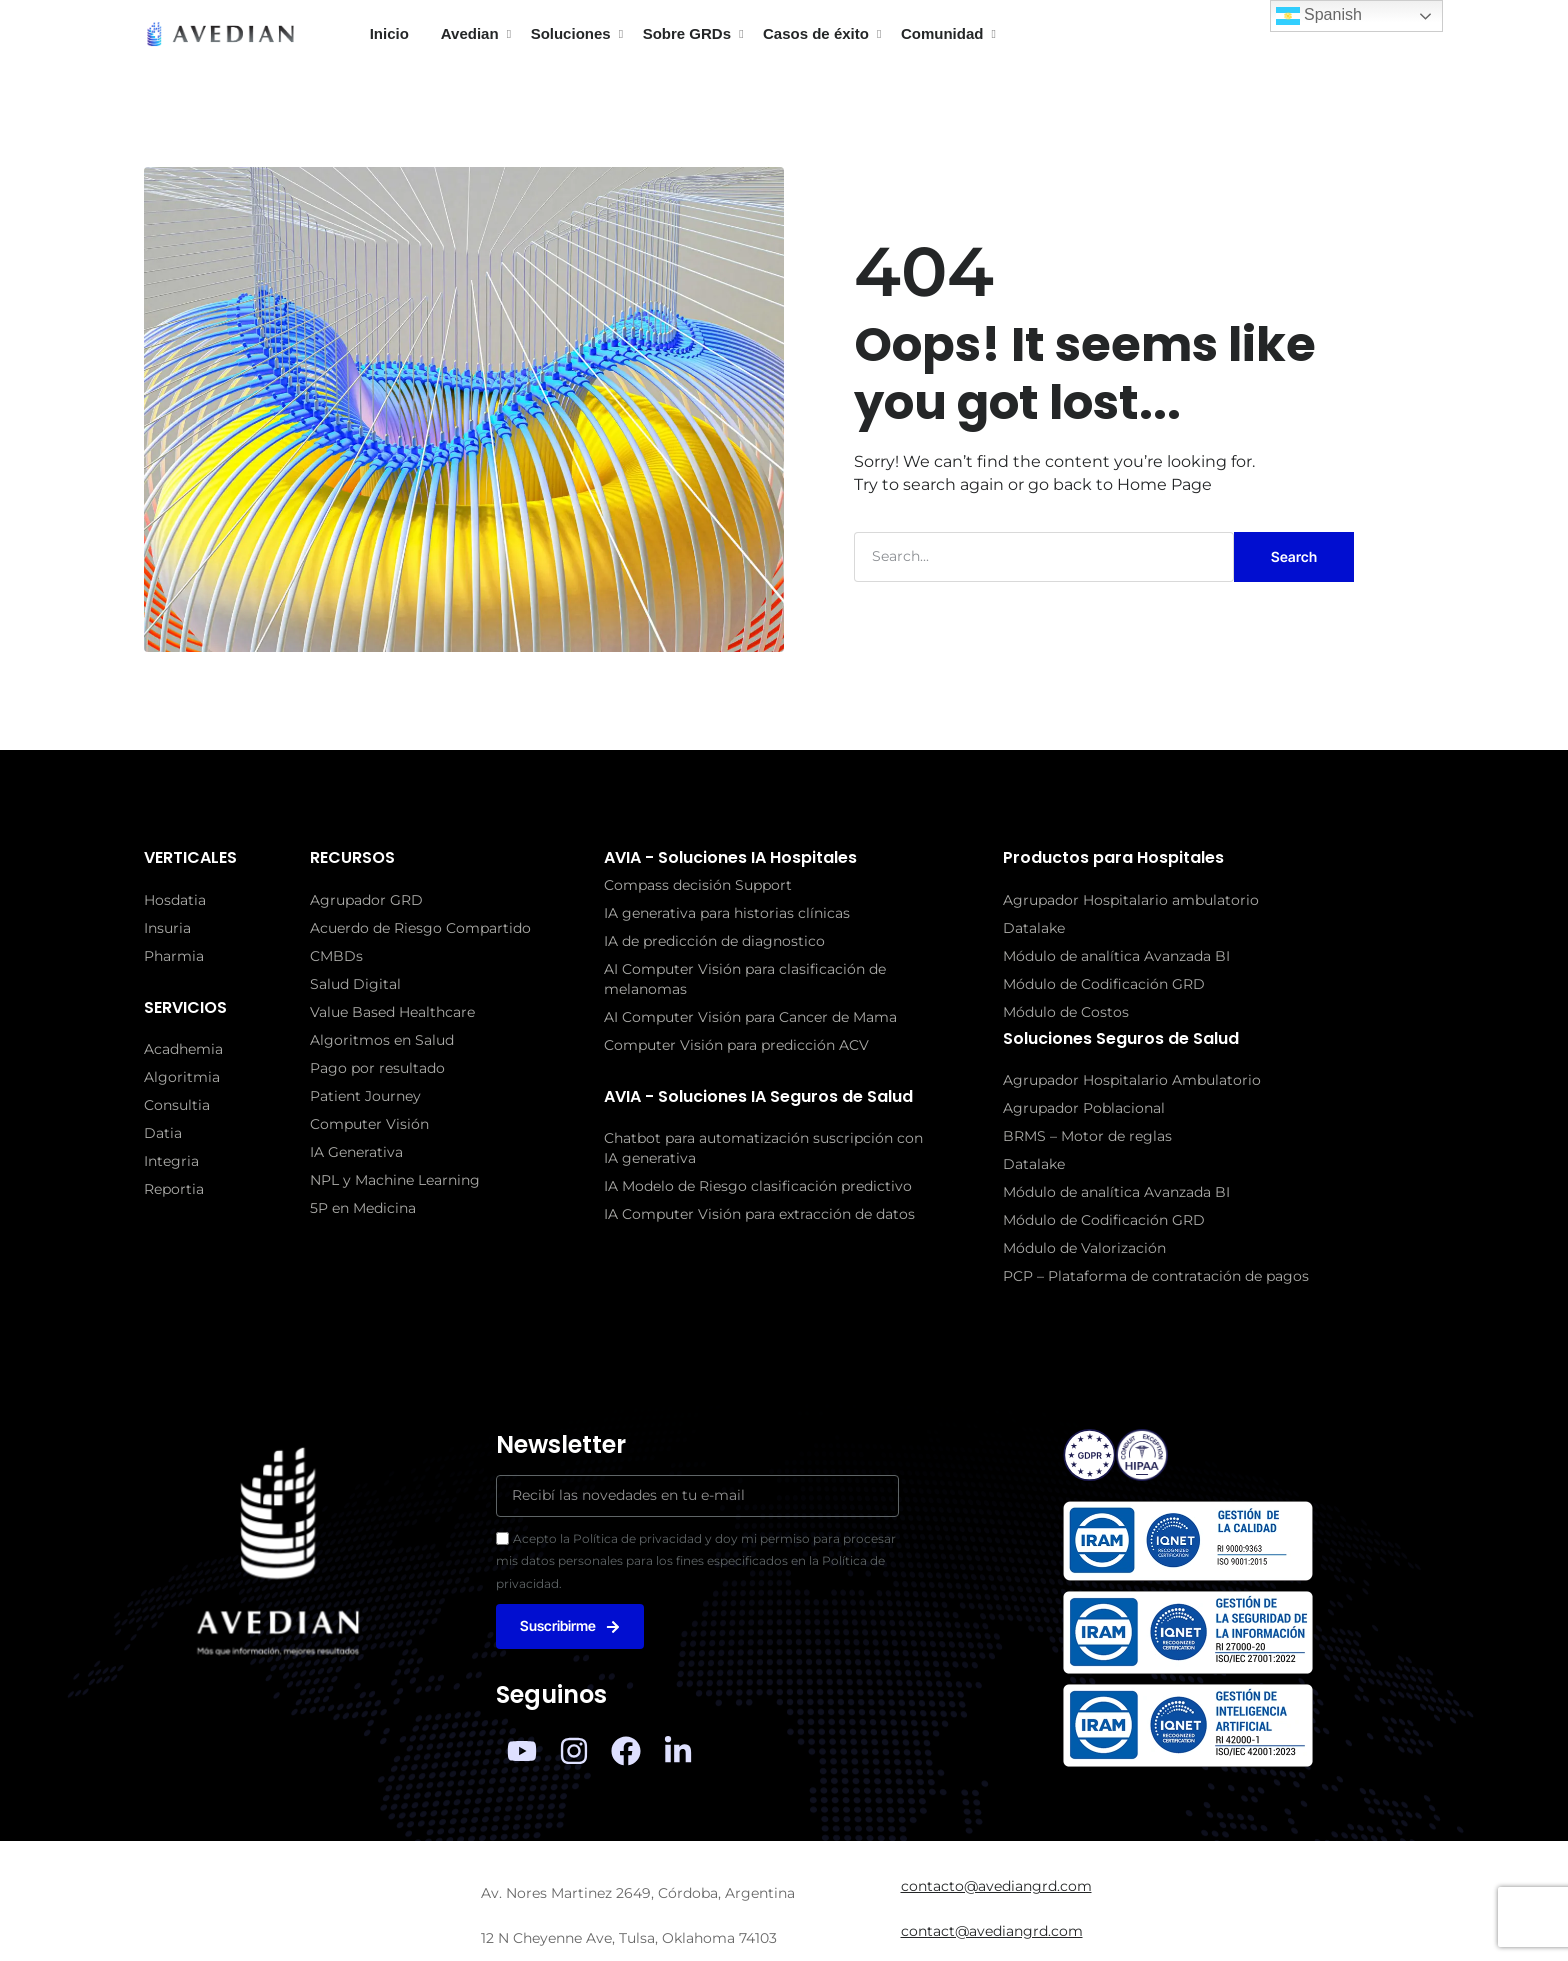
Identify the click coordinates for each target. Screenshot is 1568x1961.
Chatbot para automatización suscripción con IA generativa (763, 1148)
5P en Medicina (363, 1208)
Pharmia (174, 956)
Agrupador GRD (366, 900)
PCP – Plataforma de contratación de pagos (1156, 1276)
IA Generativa (356, 1152)
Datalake (1034, 928)
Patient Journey (365, 1096)
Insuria (167, 928)
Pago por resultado (377, 1068)
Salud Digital (355, 984)
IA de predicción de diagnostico (714, 941)
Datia (163, 1133)
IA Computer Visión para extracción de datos (759, 1214)
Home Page (1164, 484)
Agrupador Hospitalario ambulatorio (1131, 900)
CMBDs (336, 956)
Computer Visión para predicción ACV (736, 1045)
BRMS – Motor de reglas (1087, 1136)
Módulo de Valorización (1084, 1248)
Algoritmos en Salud (382, 1040)
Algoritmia (182, 1077)
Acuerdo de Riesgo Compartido (420, 928)
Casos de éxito (816, 33)
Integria (171, 1161)
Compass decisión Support (698, 885)
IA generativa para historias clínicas (727, 913)
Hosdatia (175, 900)
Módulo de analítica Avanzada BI (1116, 956)
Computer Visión (369, 1124)
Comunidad (942, 33)
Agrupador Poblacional (1084, 1108)
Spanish (1319, 16)
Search (1294, 556)
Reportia (174, 1189)
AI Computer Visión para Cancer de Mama (750, 1017)
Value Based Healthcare (392, 1012)
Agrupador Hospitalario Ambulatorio (1132, 1080)
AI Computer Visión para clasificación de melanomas (745, 979)
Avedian (470, 33)
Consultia (177, 1105)
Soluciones (571, 33)
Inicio (389, 33)
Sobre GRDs (687, 33)
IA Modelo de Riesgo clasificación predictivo (758, 1186)
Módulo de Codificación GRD (1104, 984)
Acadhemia (183, 1049)
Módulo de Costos (1066, 1012)
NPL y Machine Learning (395, 1180)
